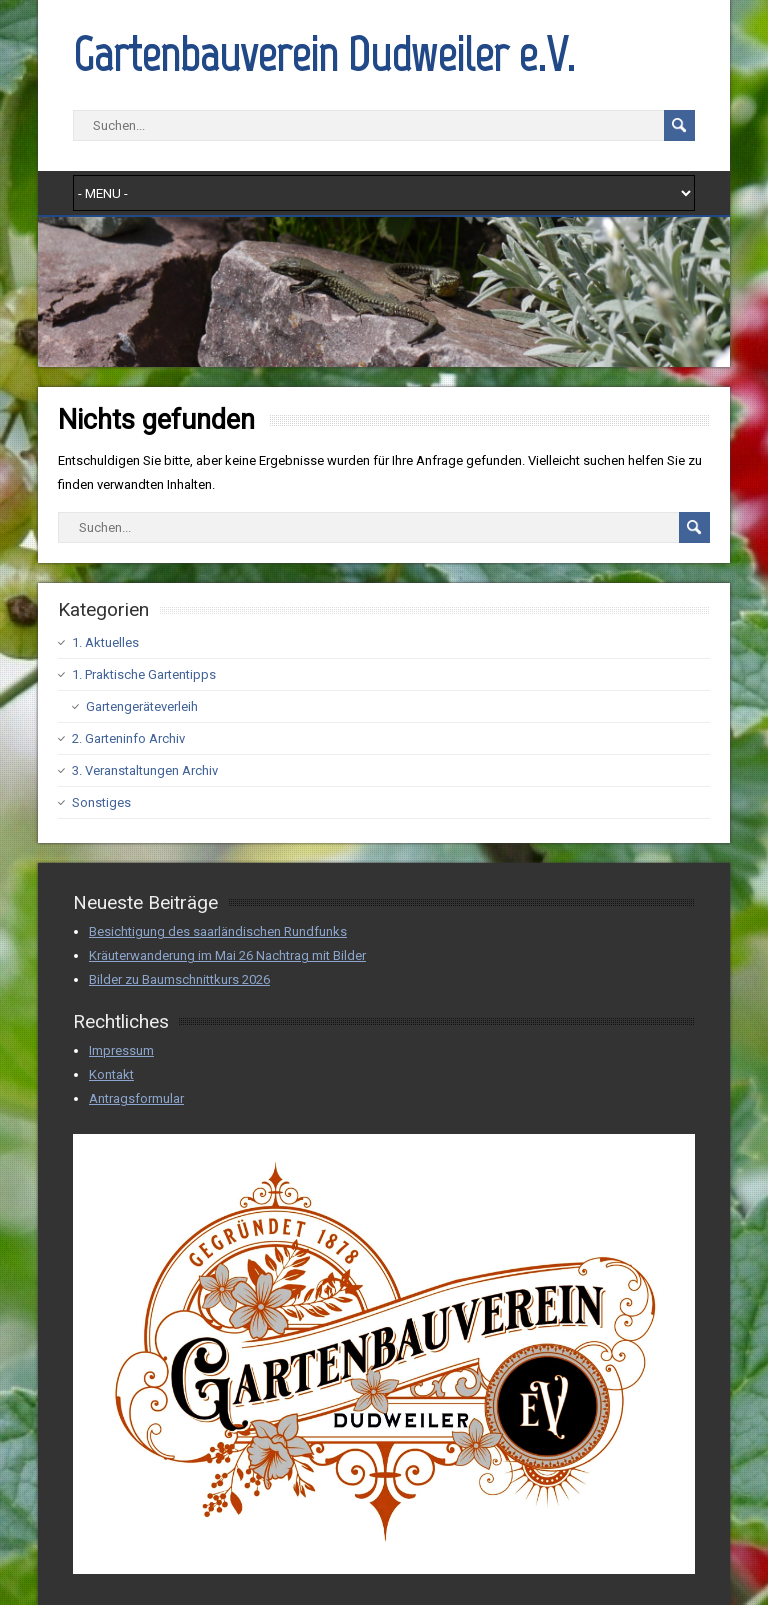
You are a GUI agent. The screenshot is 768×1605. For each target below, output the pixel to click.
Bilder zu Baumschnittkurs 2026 (179, 979)
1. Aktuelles (105, 642)
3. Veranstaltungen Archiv (145, 770)
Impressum (121, 1050)
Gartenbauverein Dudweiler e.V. (324, 54)
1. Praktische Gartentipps (144, 674)
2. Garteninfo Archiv (128, 738)
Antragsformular (136, 1098)
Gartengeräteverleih (142, 706)
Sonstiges (101, 802)
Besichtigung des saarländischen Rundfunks (218, 931)
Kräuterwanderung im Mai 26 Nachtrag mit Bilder (227, 955)
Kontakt (111, 1074)
